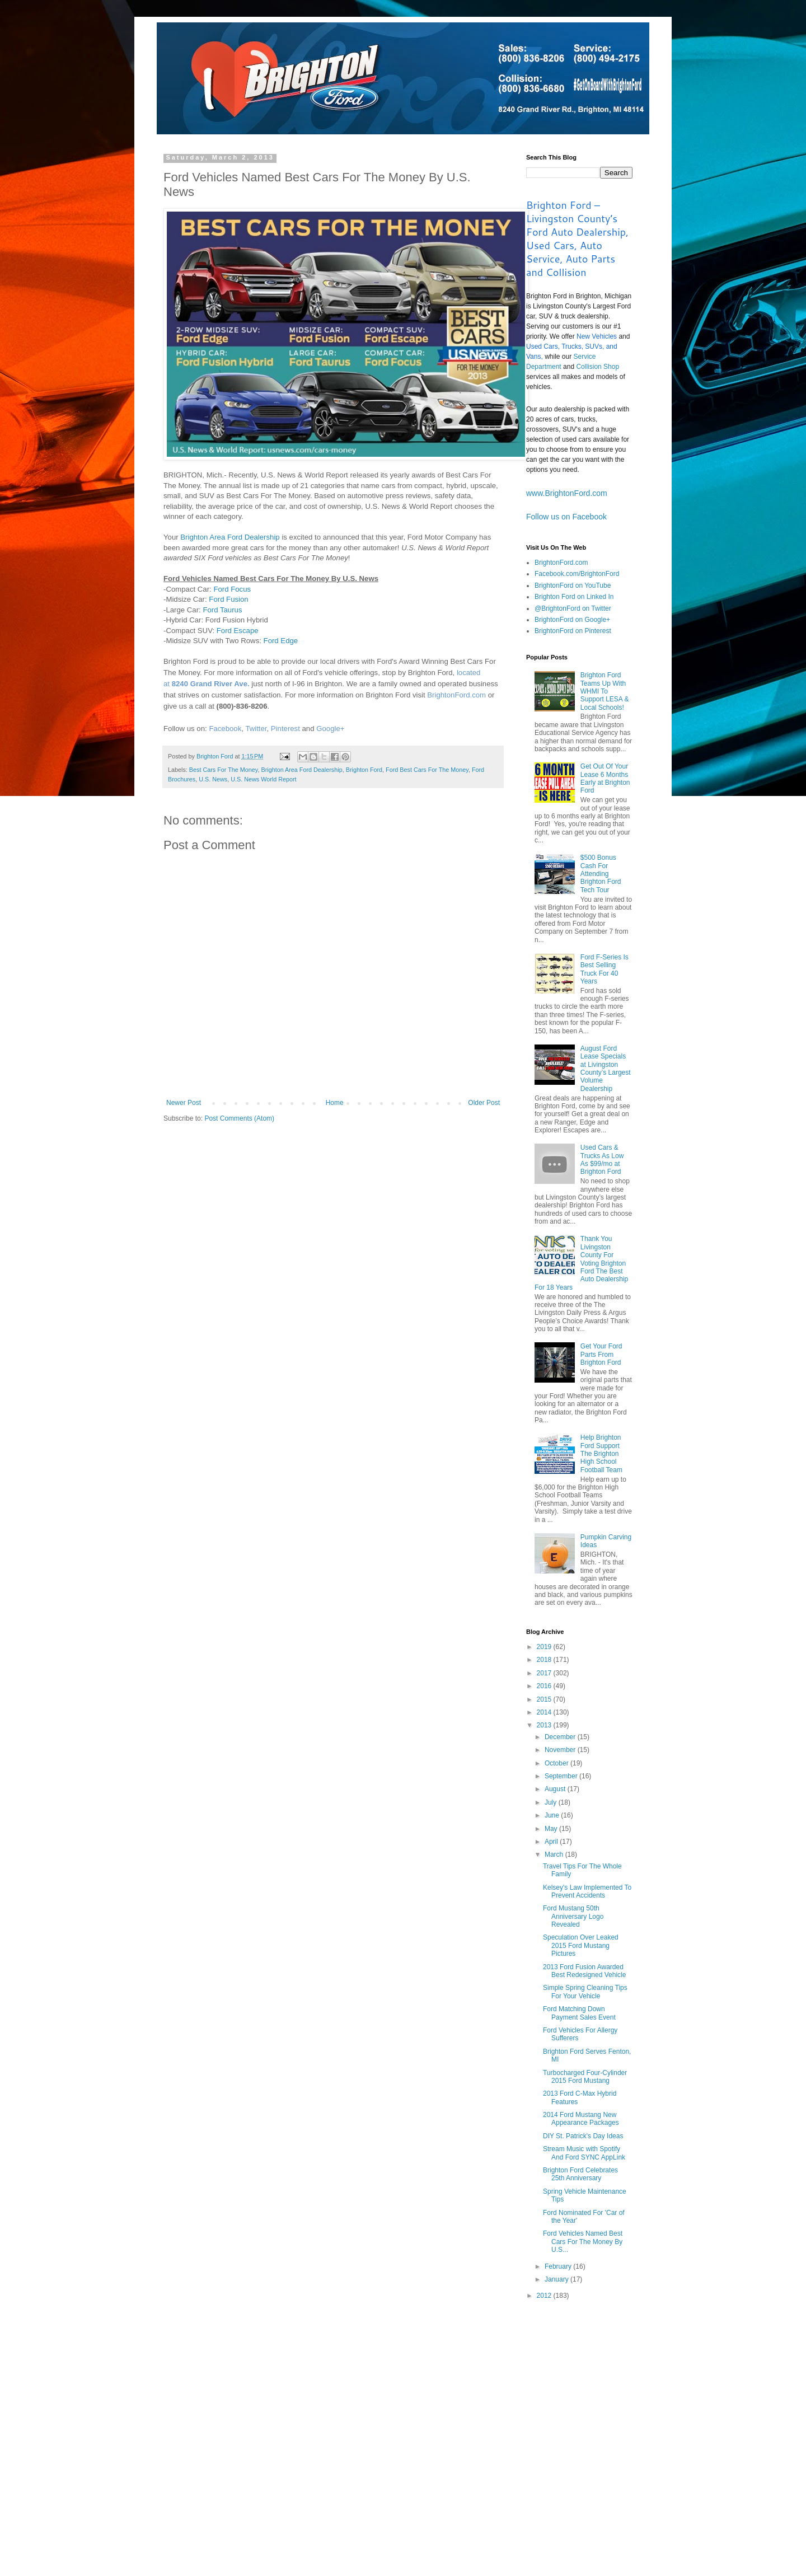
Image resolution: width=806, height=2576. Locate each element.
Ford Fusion (228, 599)
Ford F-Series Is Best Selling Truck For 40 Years (604, 969)
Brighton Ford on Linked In (574, 597)
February (559, 2266)
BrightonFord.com (456, 695)
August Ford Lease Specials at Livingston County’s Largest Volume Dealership (605, 1069)
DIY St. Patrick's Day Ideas (583, 2136)
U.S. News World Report (263, 779)
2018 (545, 1660)
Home (335, 1103)
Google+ (330, 728)
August (556, 1789)
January (557, 2279)
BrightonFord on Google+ (572, 620)
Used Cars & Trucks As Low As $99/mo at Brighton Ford (602, 1159)
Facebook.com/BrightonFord (577, 574)
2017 (545, 1673)
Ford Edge (281, 640)
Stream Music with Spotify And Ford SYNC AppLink (584, 2153)
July (552, 1802)
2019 (545, 1647)
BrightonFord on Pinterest (573, 631)
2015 (545, 1699)
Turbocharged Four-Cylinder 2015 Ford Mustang (585, 2077)
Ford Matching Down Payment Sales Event (579, 2013)
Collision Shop (597, 367)
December (561, 1737)
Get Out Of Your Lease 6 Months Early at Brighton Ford (605, 778)
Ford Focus (232, 589)
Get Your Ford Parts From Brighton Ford (601, 1354)
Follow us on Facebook (566, 516)
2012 (545, 2295)
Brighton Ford (364, 769)
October (557, 1763)
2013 (545, 1725)
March (555, 1854)
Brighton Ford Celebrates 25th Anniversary (580, 2174)
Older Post (484, 1103)
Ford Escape (238, 630)
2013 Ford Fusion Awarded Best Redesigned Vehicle (584, 1971)
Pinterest (285, 728)
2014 (545, 1712)
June (553, 1815)
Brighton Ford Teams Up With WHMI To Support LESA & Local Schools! (604, 691)
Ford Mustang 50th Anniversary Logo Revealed (573, 1916)
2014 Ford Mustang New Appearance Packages (581, 2119)
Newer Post (183, 1103)
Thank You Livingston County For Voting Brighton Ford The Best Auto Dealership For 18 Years (581, 1263)
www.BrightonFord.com (566, 493)
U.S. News (213, 779)
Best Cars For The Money (223, 769)
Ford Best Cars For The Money (427, 769)
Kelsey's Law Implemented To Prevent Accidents (587, 1891)
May (552, 1829)
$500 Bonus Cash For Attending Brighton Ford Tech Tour (600, 874)
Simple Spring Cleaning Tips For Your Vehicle (585, 1991)
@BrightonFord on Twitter (573, 608)
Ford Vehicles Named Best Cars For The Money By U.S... (582, 2242)
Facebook (225, 728)
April (552, 1842)
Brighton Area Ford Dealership (229, 537)
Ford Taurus (222, 610)
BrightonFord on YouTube (573, 585)
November (561, 1750)
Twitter (255, 728)
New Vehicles (597, 336)
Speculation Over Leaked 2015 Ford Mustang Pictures (580, 1945)
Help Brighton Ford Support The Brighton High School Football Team (601, 1454)
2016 (545, 1686)
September (562, 1776)
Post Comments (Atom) (239, 1118)
